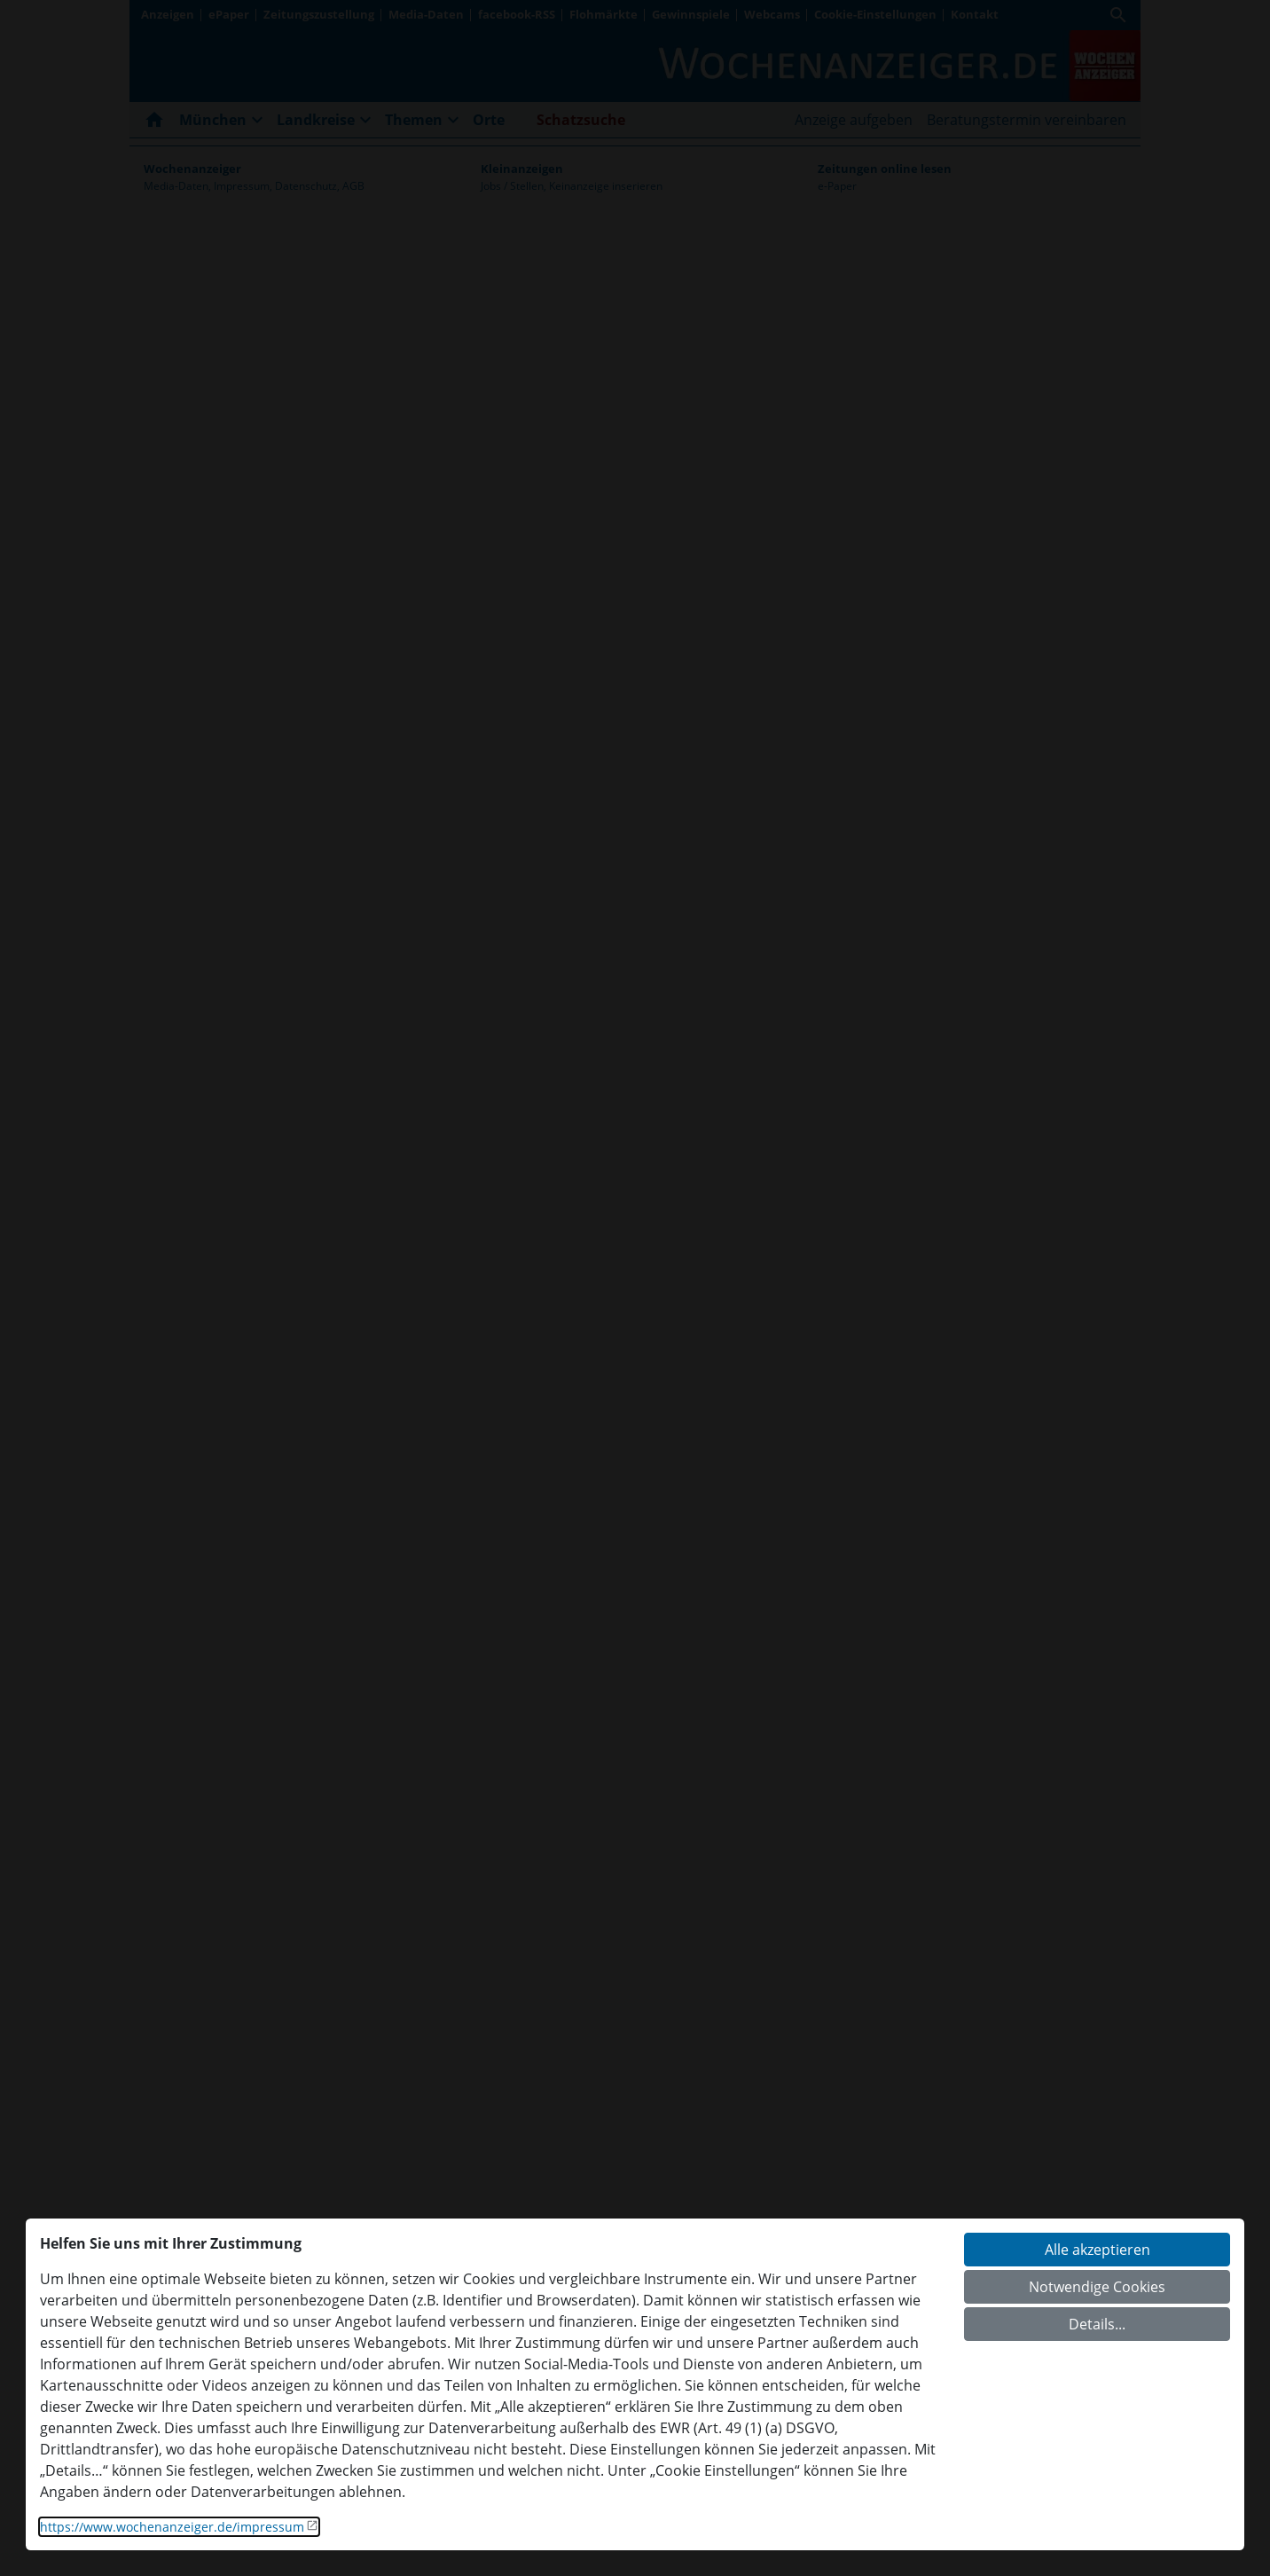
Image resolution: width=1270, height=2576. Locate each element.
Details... (1097, 2324)
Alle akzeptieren (1097, 2249)
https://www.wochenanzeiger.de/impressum (172, 2526)
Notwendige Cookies (1097, 2287)
